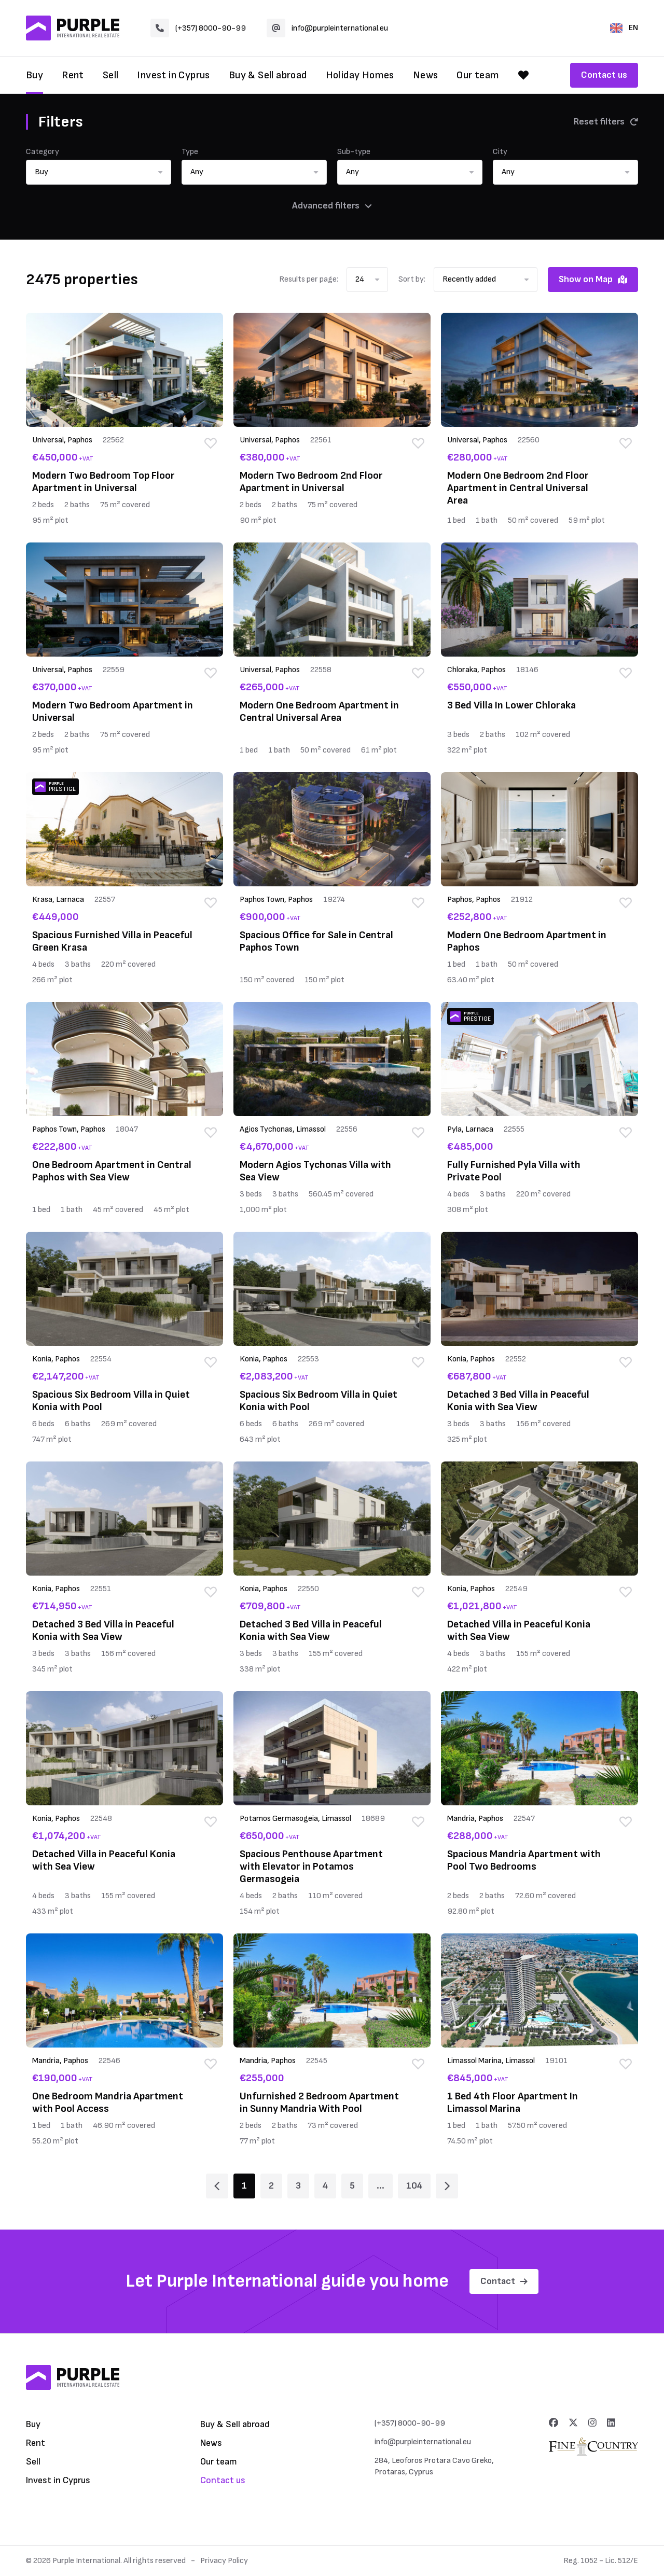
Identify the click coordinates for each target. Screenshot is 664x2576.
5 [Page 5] (352, 2185)
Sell (111, 75)
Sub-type (353, 152)
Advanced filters (332, 205)
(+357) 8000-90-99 (198, 28)
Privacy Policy (224, 2561)
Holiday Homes (360, 75)
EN (624, 28)
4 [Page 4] (325, 2185)
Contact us (604, 74)
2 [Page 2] (271, 2185)
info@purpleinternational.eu (327, 28)
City (500, 152)
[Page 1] (217, 2186)
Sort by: (411, 279)
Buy (34, 75)
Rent (73, 75)
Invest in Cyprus (173, 75)
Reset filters (606, 121)
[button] (98, 172)
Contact (504, 2281)
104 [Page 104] (414, 2185)
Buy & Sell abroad (268, 75)
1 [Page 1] (244, 2185)
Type (190, 152)
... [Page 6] (380, 2185)
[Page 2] (447, 2186)
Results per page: (308, 279)
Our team (478, 75)
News (425, 75)
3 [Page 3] (298, 2185)
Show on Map (593, 279)
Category (42, 152)
